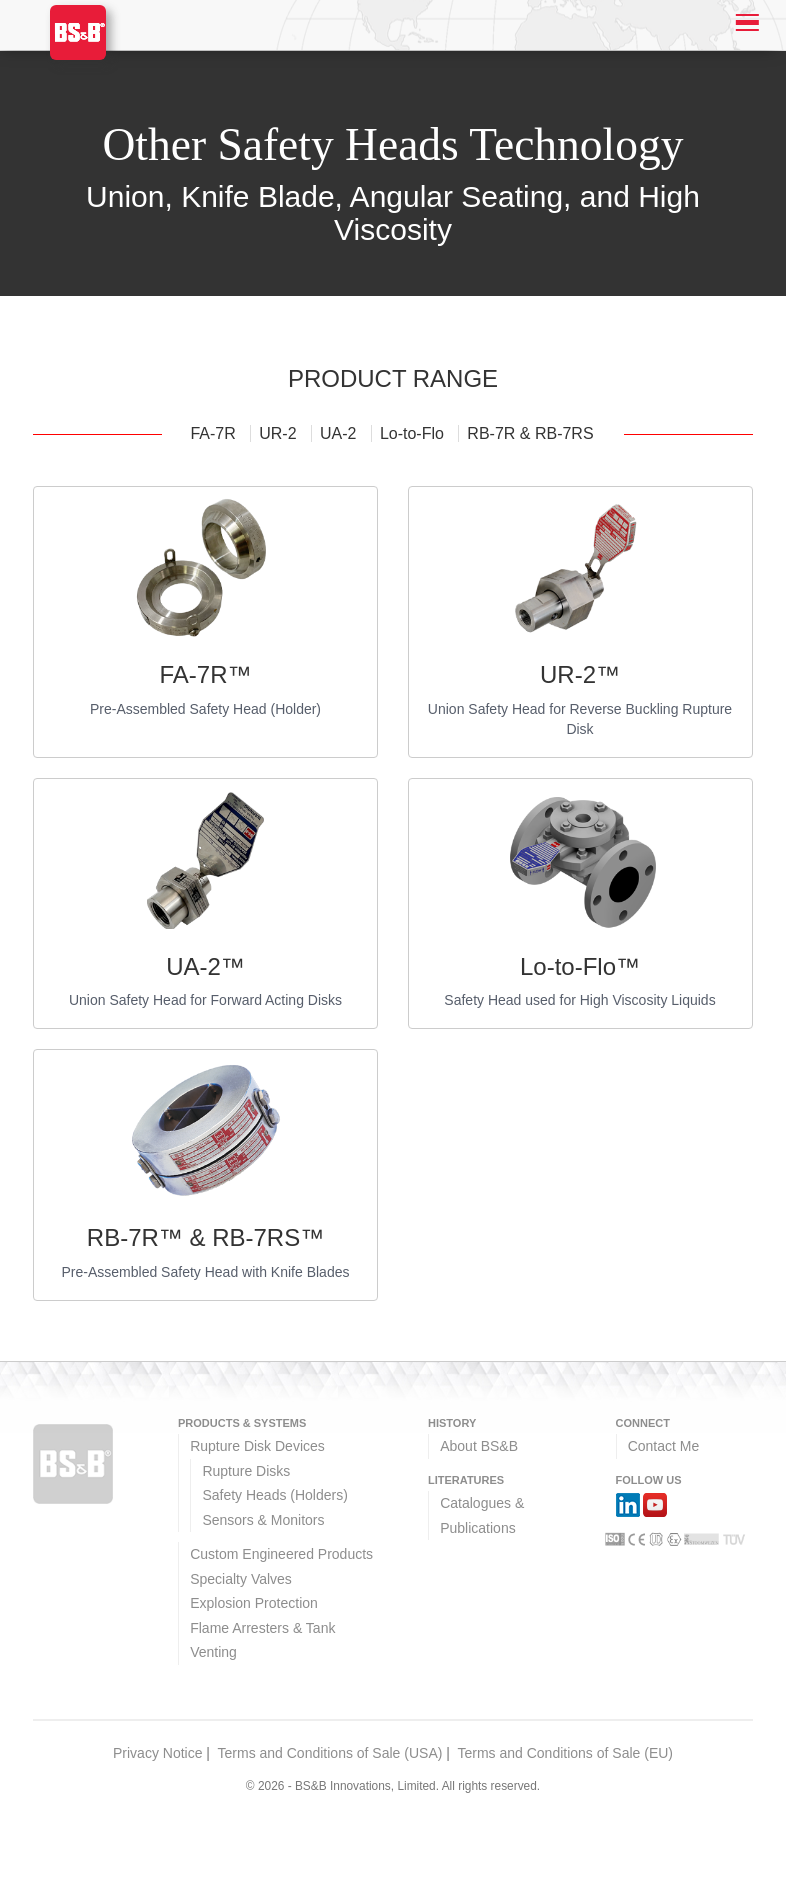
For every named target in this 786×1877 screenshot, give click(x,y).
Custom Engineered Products (281, 1554)
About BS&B (479, 1446)
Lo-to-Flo (414, 433)
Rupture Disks (246, 1471)
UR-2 (280, 433)
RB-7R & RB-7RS (530, 433)
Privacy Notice (157, 1753)
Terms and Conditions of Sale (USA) (330, 1753)
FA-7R (215, 433)
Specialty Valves (241, 1579)
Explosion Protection (254, 1603)
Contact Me (664, 1446)
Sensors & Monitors (263, 1520)
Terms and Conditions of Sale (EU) (565, 1753)
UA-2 (340, 433)
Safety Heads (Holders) (275, 1495)
